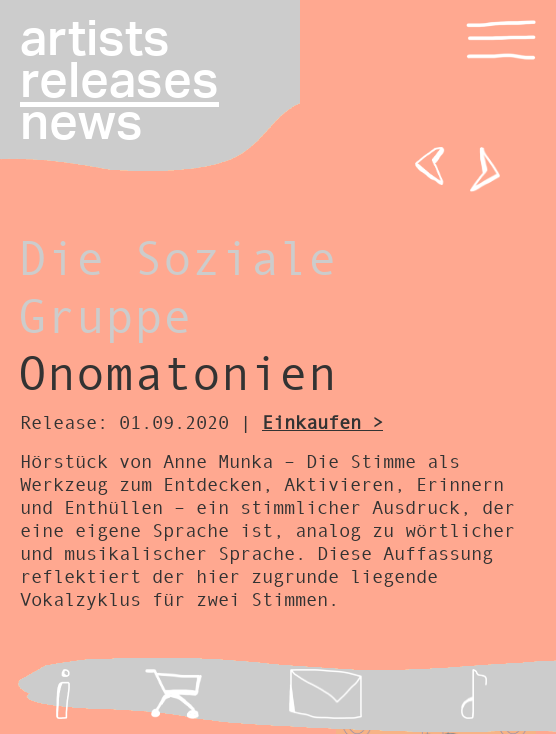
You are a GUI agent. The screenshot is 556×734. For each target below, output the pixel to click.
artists (95, 40)
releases (119, 82)
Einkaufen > (322, 422)
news (81, 124)
